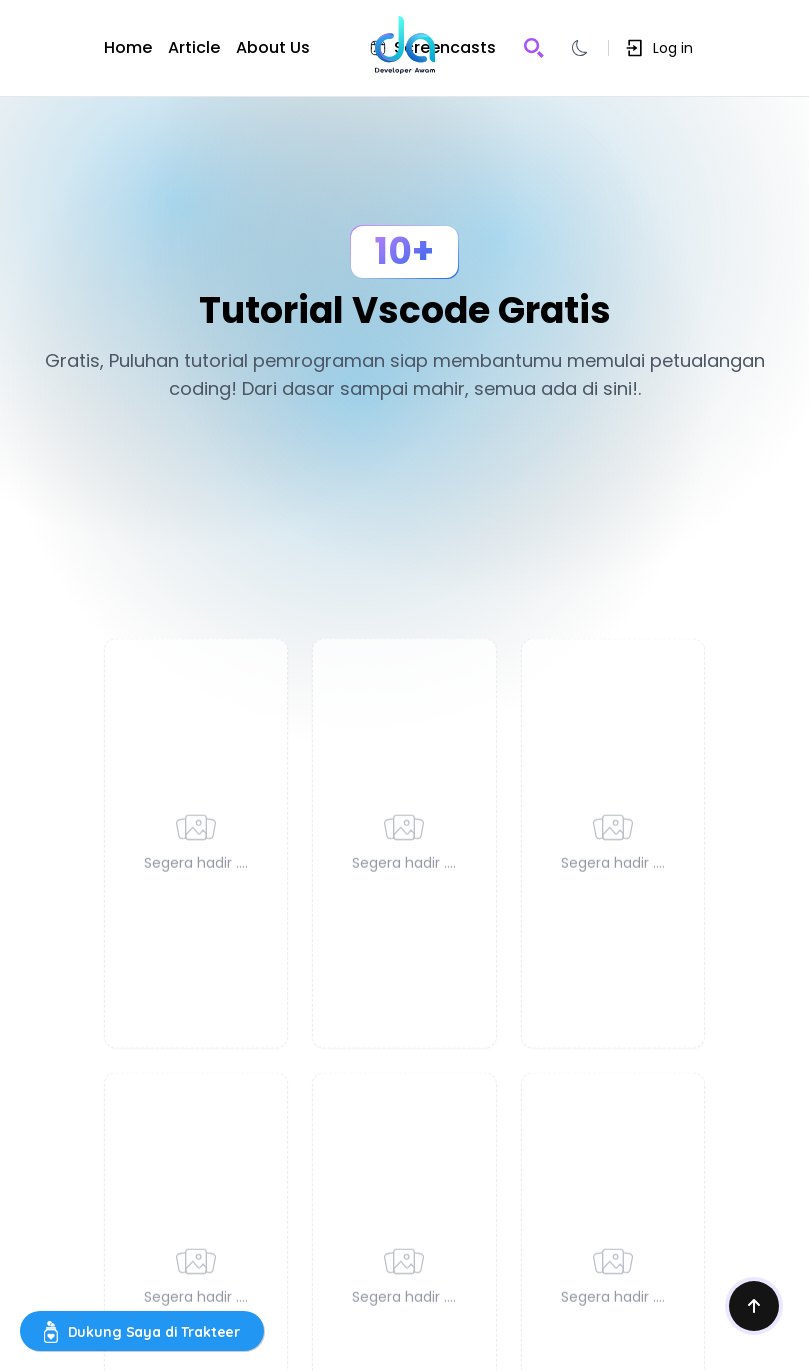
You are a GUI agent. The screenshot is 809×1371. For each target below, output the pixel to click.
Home (128, 47)
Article (194, 47)
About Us (273, 47)
